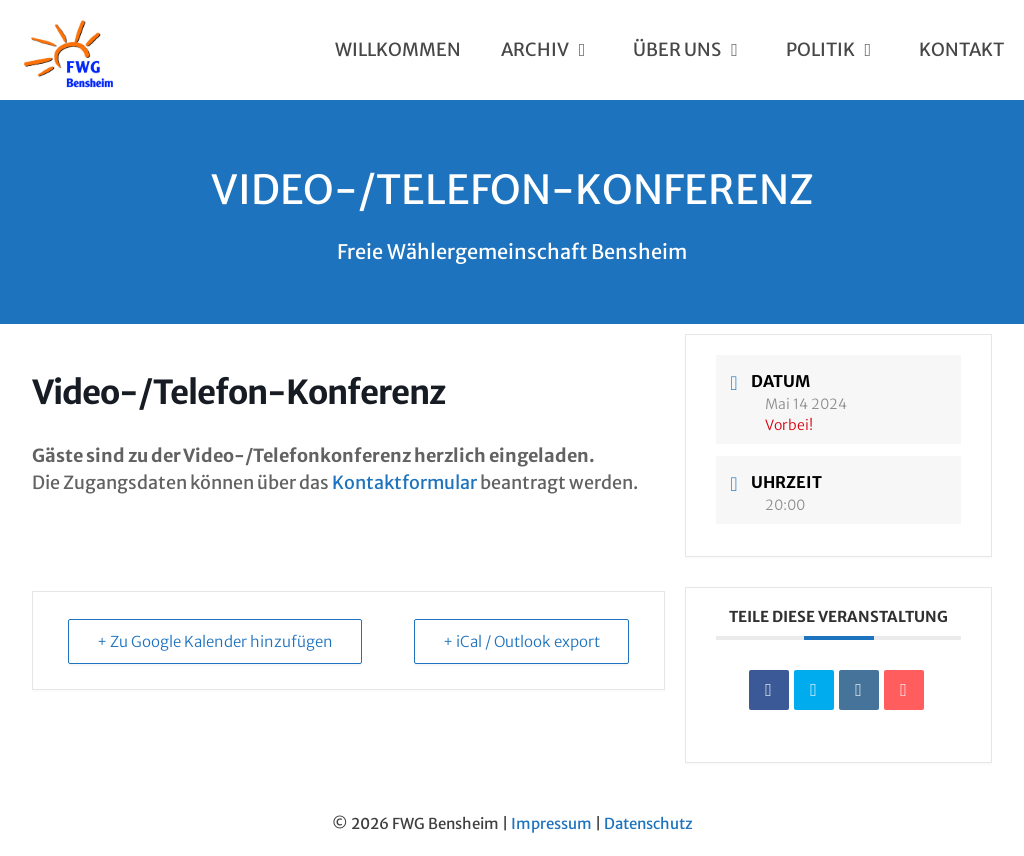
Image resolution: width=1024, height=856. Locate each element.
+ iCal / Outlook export (521, 641)
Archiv (557, 50)
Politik (842, 50)
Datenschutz (648, 823)
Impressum (551, 823)
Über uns (699, 50)
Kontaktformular (404, 482)
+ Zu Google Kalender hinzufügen (215, 641)
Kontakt (961, 49)
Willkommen (398, 49)
